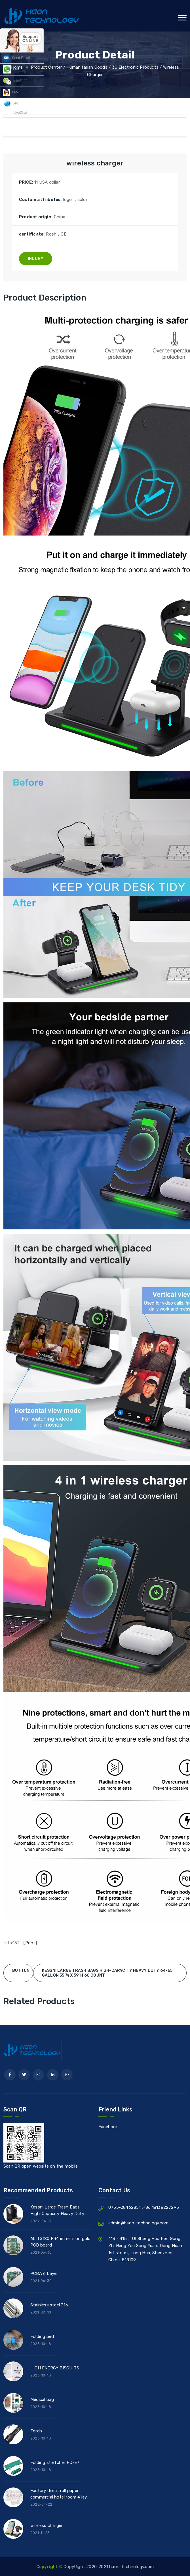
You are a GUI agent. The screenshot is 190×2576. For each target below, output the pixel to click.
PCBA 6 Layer (44, 2273)
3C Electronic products (135, 67)
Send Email (16, 58)
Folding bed (42, 2336)
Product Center (46, 67)
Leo (11, 69)
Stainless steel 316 (49, 2305)
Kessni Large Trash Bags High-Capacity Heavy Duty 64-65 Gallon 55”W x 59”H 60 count (59, 2211)
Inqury (35, 258)
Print (30, 1942)
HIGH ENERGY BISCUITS (54, 2368)
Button (20, 1970)
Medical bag (42, 2399)
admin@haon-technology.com (138, 2223)
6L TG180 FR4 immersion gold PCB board (60, 2242)
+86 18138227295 (161, 2207)
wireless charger (46, 2525)
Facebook (108, 2126)
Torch (36, 2431)
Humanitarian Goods (86, 67)
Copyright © (50, 2566)
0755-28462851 (125, 2207)
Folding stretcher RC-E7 (55, 2462)
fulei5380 (15, 81)
